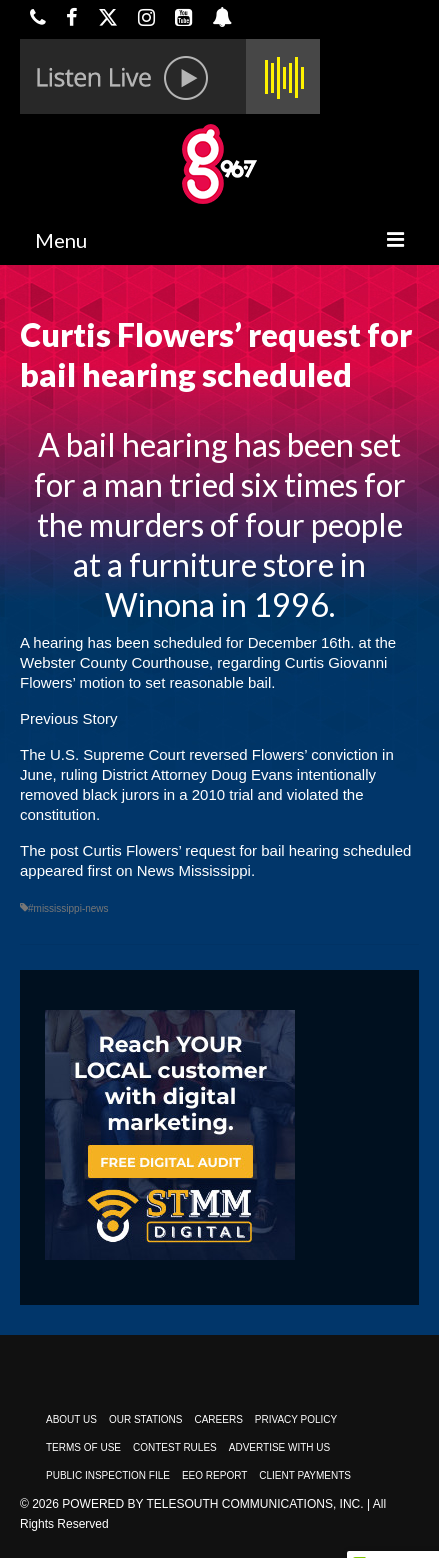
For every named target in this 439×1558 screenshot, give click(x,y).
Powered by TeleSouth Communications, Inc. (212, 1504)
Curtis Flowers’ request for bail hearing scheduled (247, 850)
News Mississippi (194, 870)
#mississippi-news (68, 908)
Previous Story (69, 718)
